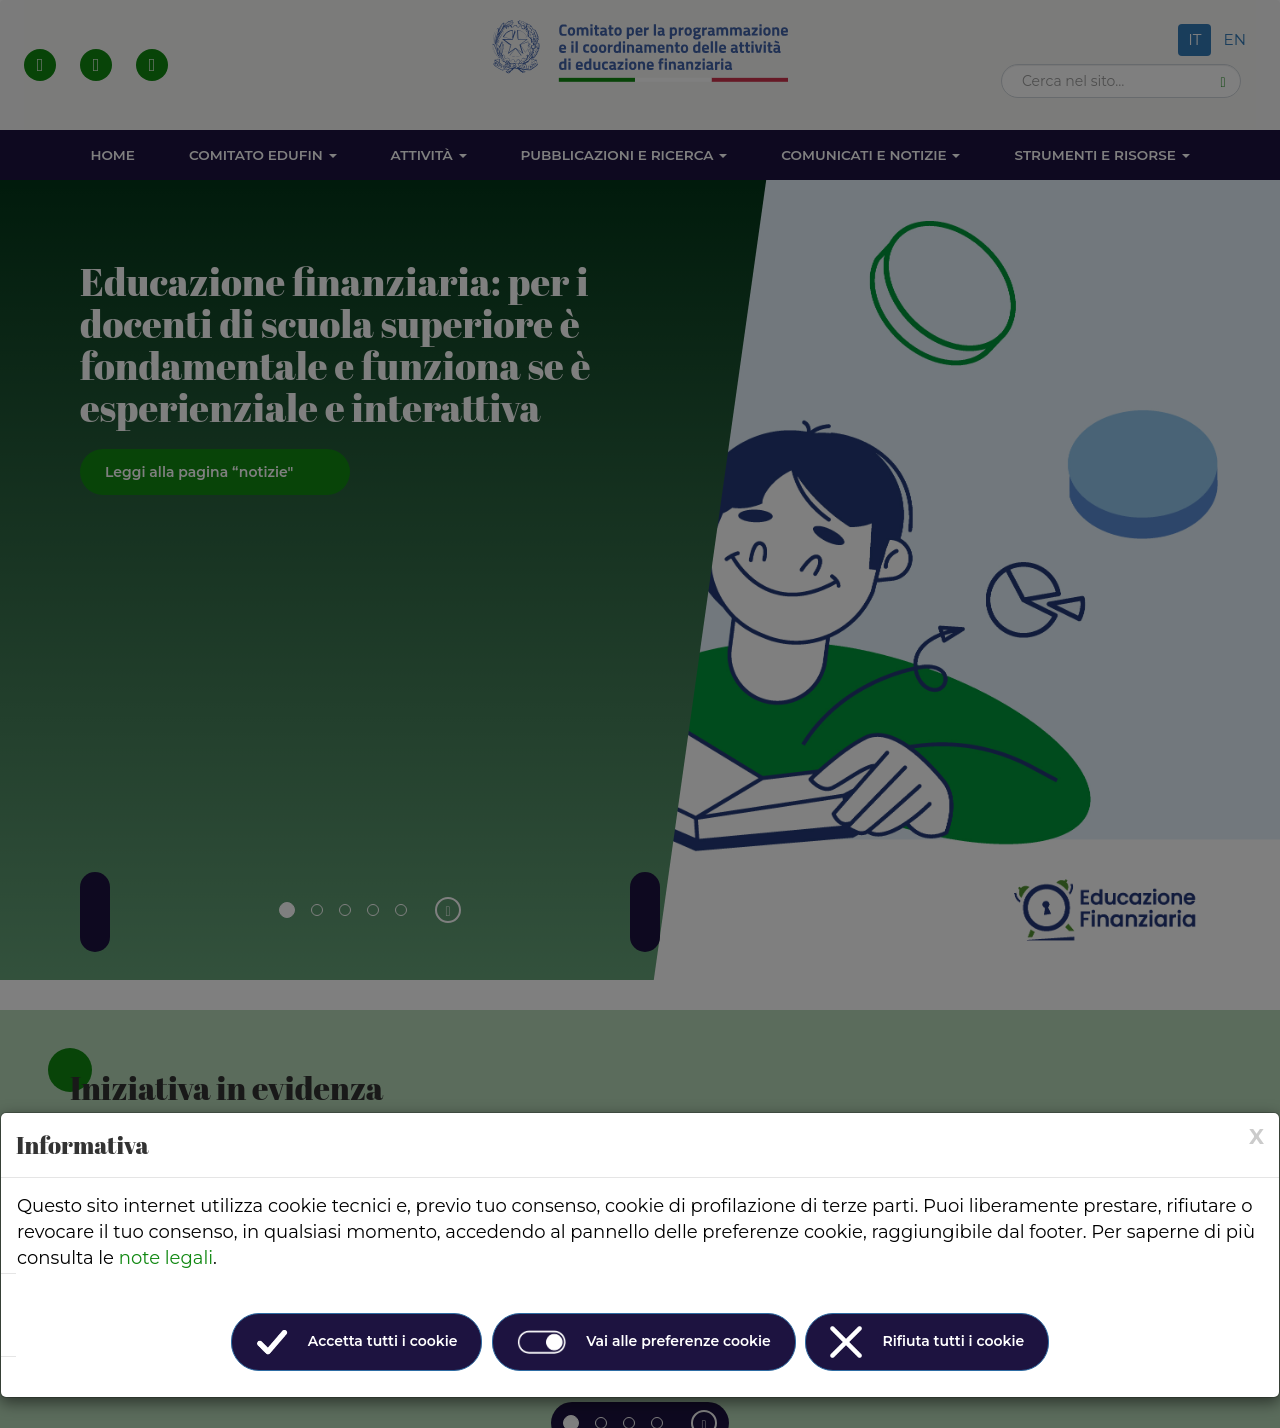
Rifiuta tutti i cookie (927, 1342)
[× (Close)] (1256, 1136)
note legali (166, 1258)
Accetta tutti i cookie (357, 1342)
